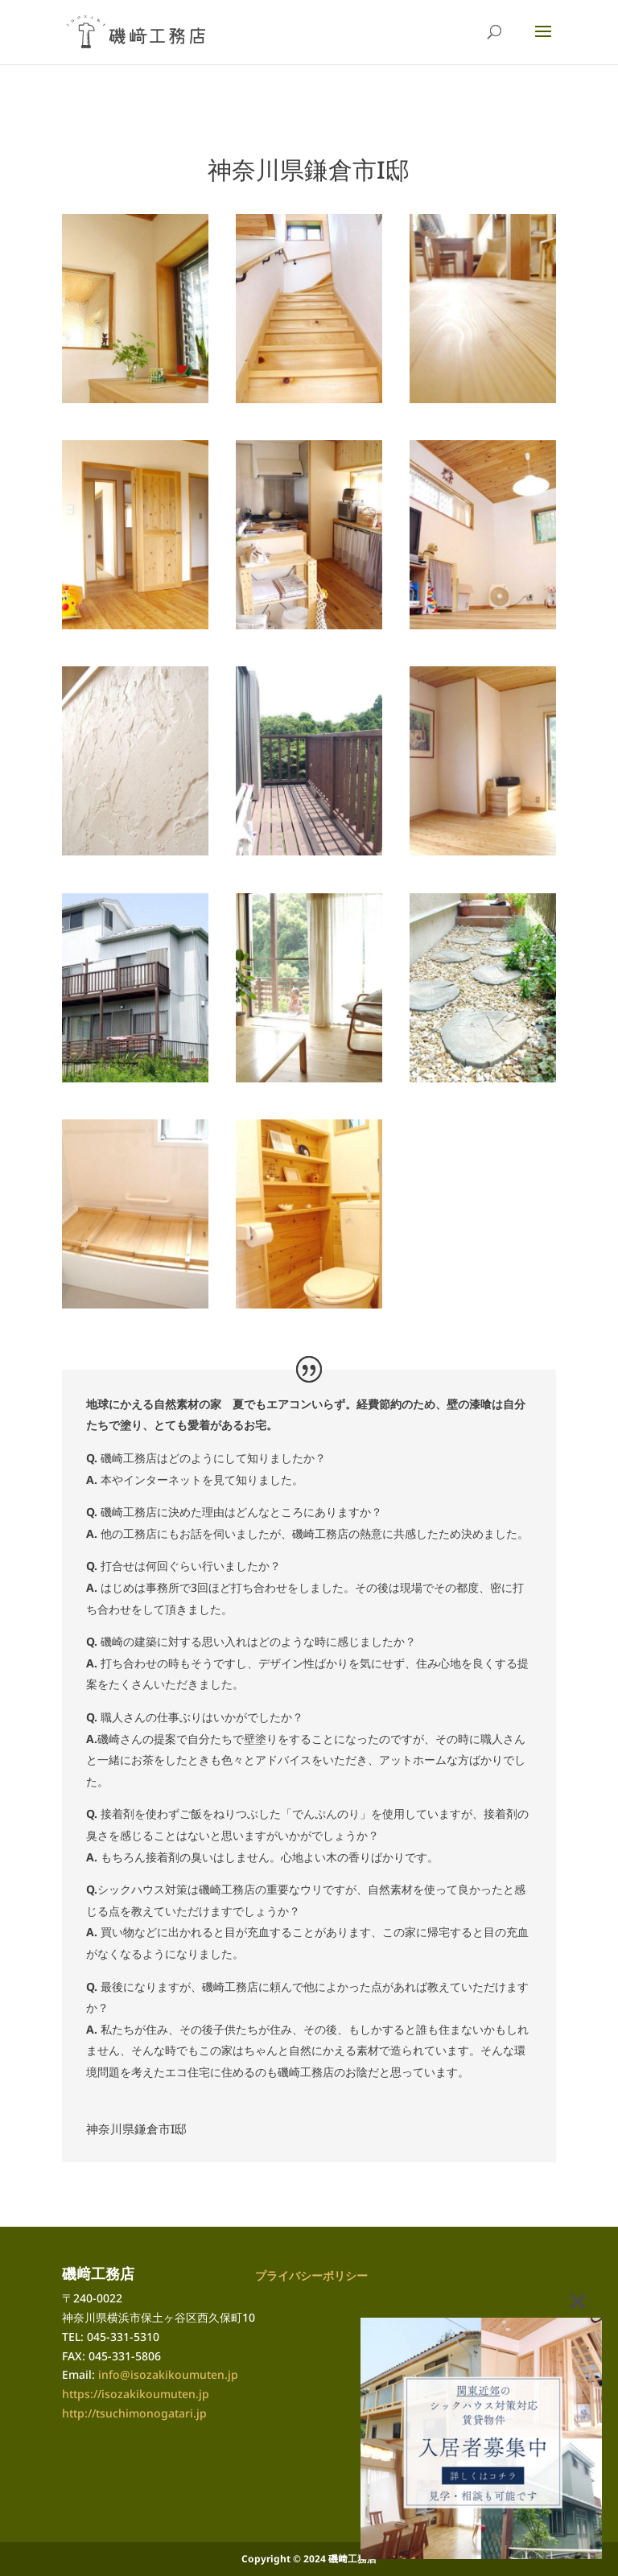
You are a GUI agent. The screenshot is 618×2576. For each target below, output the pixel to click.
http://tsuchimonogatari (127, 2413)
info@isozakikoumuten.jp (168, 2374)
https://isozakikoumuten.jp (135, 2393)
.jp (200, 2413)
